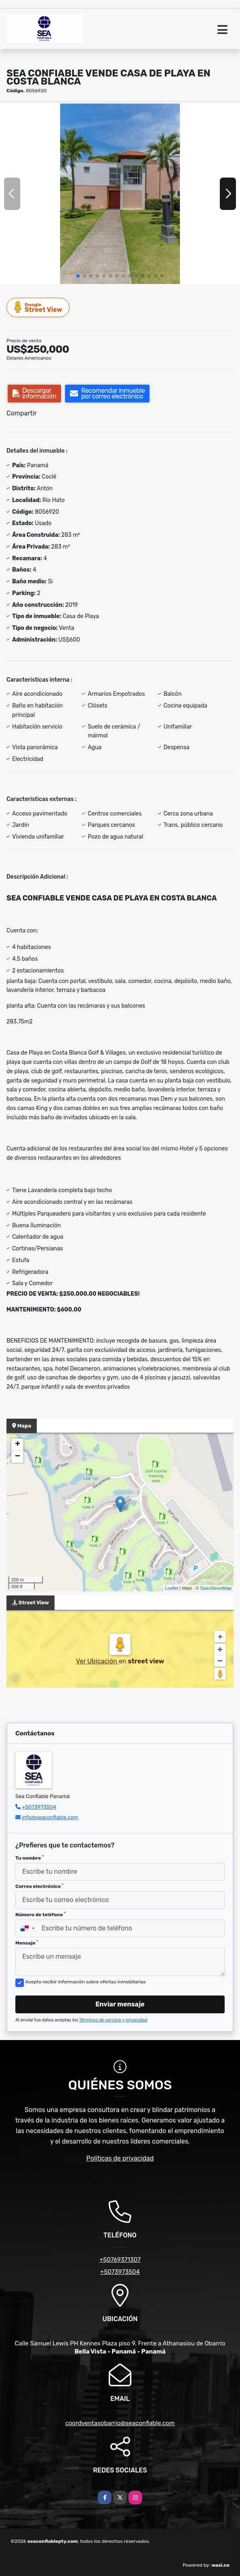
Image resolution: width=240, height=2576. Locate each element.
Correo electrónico (39, 1886)
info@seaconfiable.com (50, 1817)
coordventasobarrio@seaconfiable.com (120, 2423)
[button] (78, 276)
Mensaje (26, 1943)
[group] (120, 194)
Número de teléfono (40, 1914)
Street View (38, 307)
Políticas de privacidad (120, 2158)
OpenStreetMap (216, 1588)
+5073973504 (39, 1807)
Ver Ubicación (97, 1661)
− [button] (17, 1457)
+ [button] (17, 1444)
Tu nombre (29, 1858)
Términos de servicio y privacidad (113, 2020)
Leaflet (171, 1588)
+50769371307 (120, 2259)
